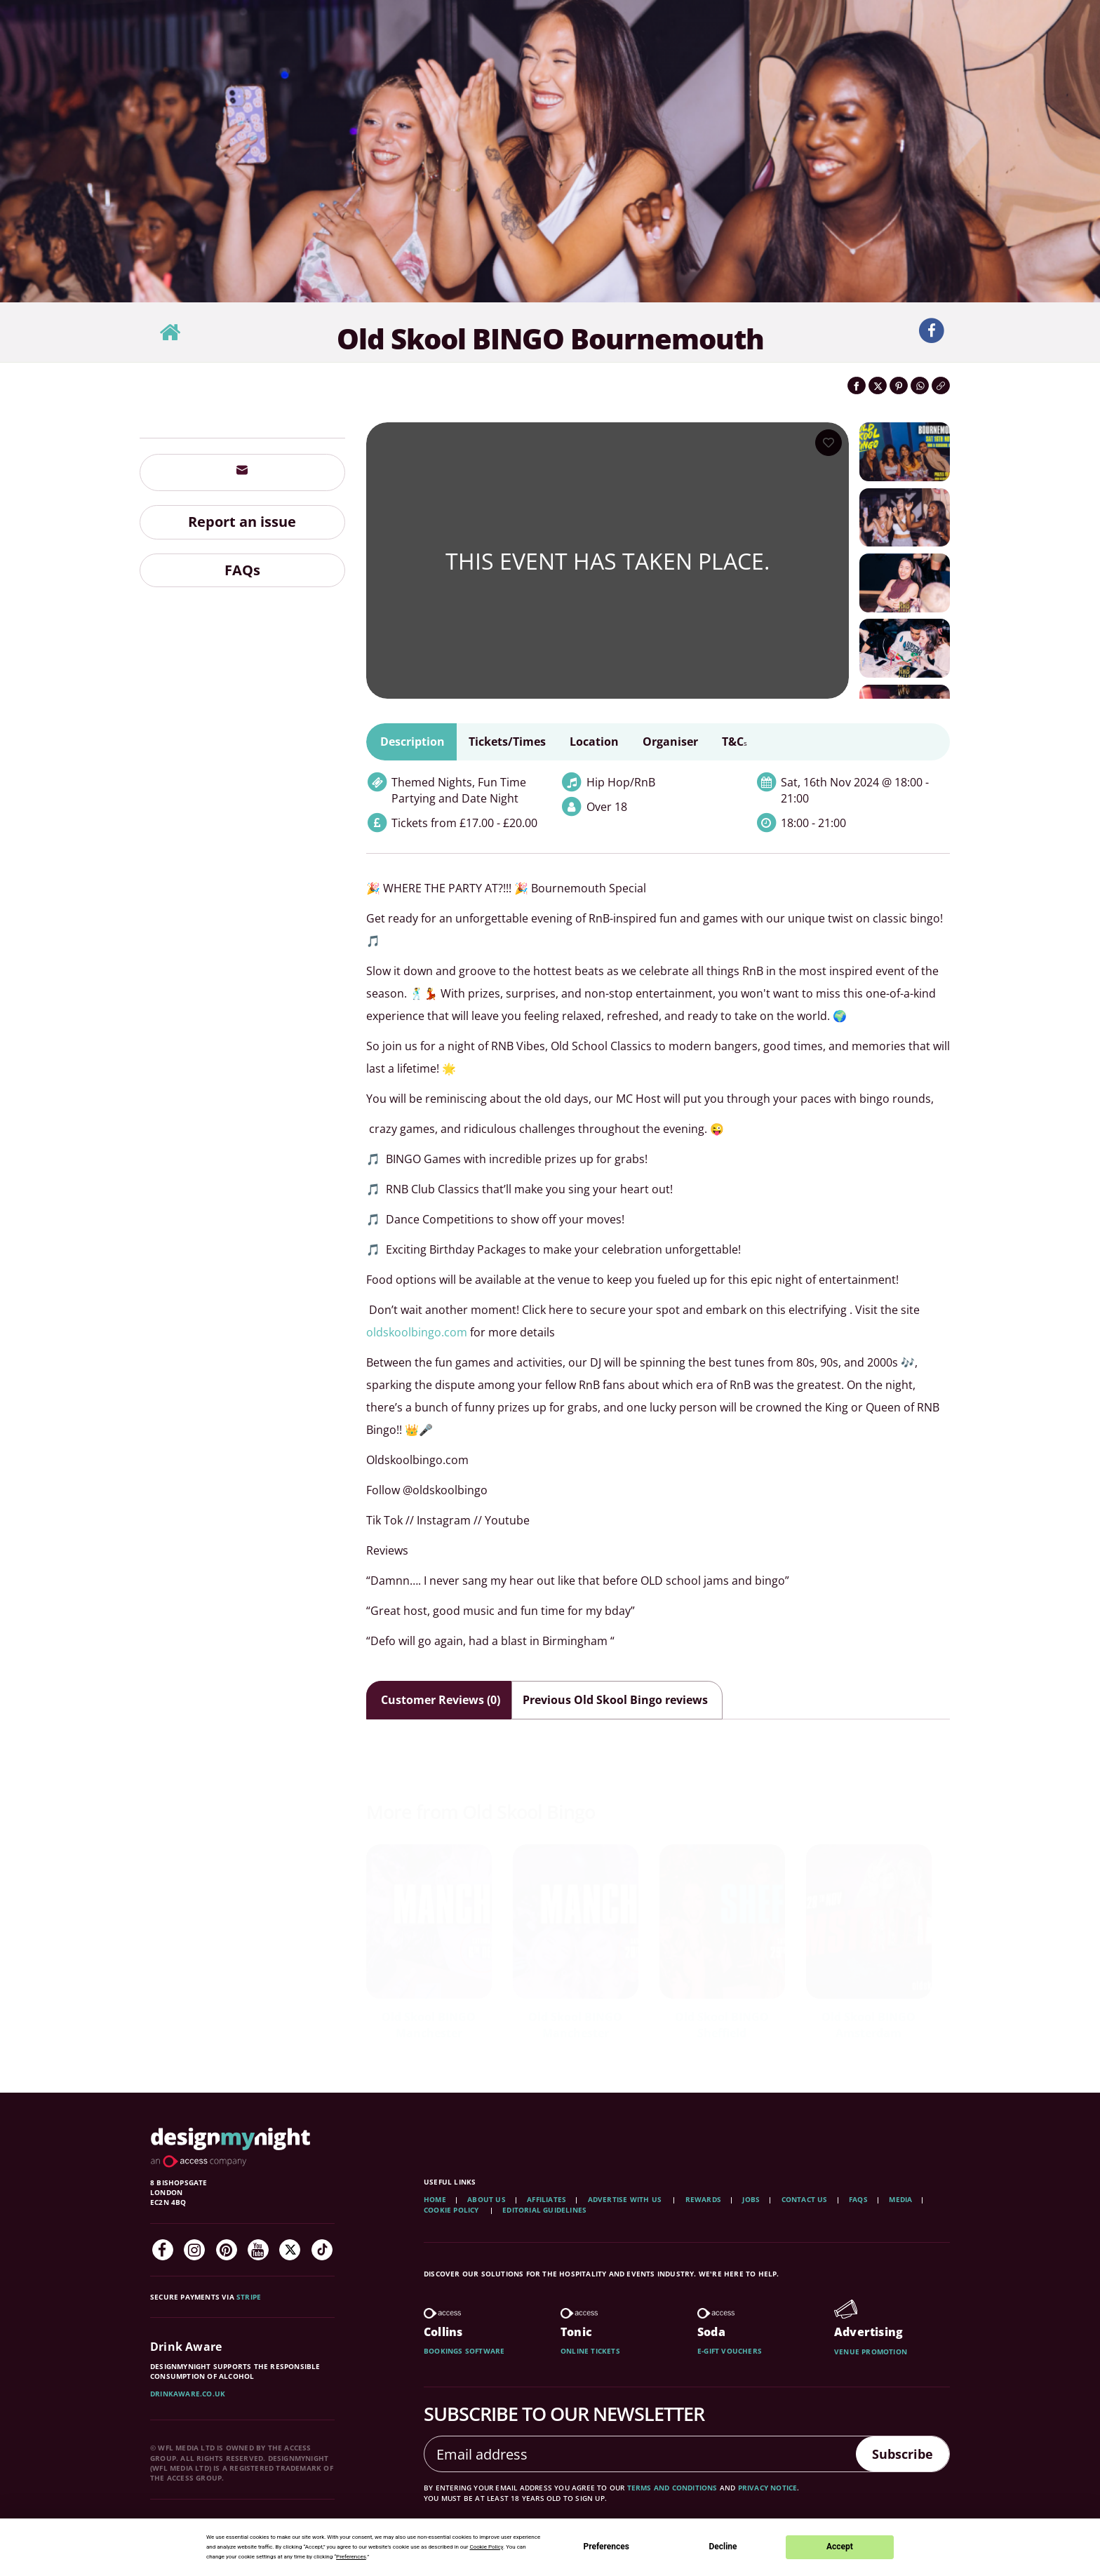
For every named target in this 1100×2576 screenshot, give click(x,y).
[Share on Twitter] (877, 385)
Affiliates (546, 2199)
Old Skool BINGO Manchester (429, 2025)
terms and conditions (672, 2488)
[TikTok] (322, 2249)
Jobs (751, 2199)
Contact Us (805, 2199)
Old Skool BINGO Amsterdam (868, 2025)
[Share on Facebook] (856, 385)
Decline (723, 2546)
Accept (839, 2546)
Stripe (248, 2297)
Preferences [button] (351, 2557)
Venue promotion (870, 2351)
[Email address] (634, 2453)
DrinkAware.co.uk (187, 2394)
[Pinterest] (226, 2249)
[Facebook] (162, 2249)
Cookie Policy (452, 2210)
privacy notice (768, 2488)
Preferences (606, 2546)
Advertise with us (625, 2199)
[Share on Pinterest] (899, 385)
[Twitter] (289, 2249)
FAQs (242, 570)
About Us (486, 2199)
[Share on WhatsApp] (920, 385)
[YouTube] (258, 2249)
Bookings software (464, 2351)
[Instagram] (194, 2249)
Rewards (703, 2199)
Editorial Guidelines (544, 2210)
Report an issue (242, 521)
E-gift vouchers (729, 2351)
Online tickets (590, 2351)
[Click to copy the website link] (941, 385)
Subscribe (897, 2453)
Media (900, 2199)
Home (435, 2199)
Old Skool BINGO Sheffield (722, 2025)
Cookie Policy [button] (486, 2547)
